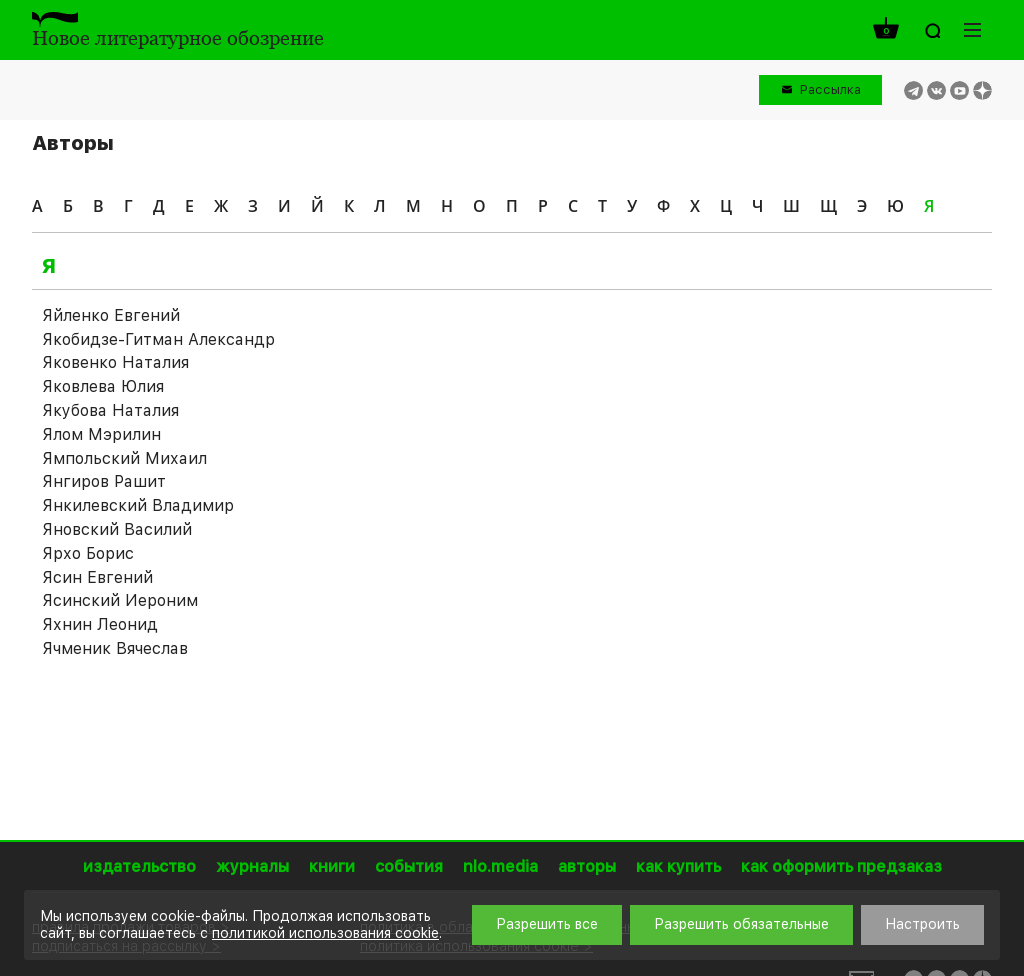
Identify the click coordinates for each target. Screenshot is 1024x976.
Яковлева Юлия (103, 386)
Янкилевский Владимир (138, 505)
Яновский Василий (117, 529)
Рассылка (830, 89)
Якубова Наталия (110, 410)
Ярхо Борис (88, 553)
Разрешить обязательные (741, 924)
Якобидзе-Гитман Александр (158, 339)
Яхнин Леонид (100, 624)
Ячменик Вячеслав (115, 648)
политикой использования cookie (325, 933)
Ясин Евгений (97, 577)
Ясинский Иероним (120, 600)
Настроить (922, 924)
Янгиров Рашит (104, 481)
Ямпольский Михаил (124, 458)
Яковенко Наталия (115, 362)
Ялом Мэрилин (101, 434)
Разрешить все (547, 924)
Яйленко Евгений (111, 315)
